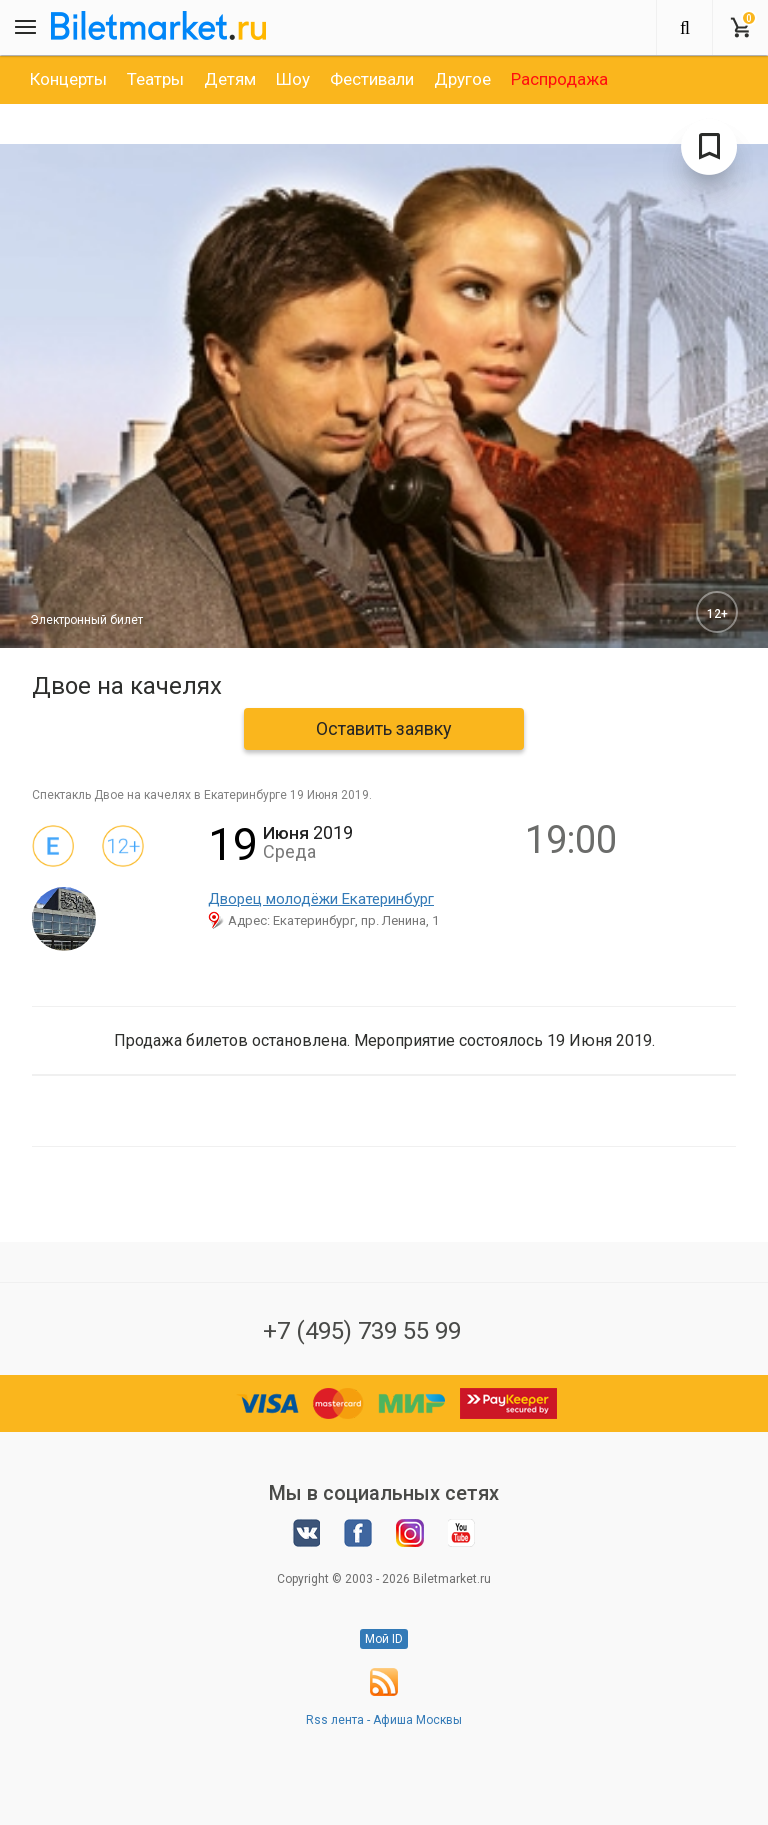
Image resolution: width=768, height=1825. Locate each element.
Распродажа (559, 79)
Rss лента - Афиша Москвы (384, 1720)
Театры (155, 79)
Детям (230, 79)
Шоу (293, 79)
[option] (68, 79)
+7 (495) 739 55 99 (362, 1331)
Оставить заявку (384, 728)
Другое (462, 79)
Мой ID (384, 1639)
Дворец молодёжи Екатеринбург (321, 899)
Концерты (68, 79)
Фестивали (372, 79)
